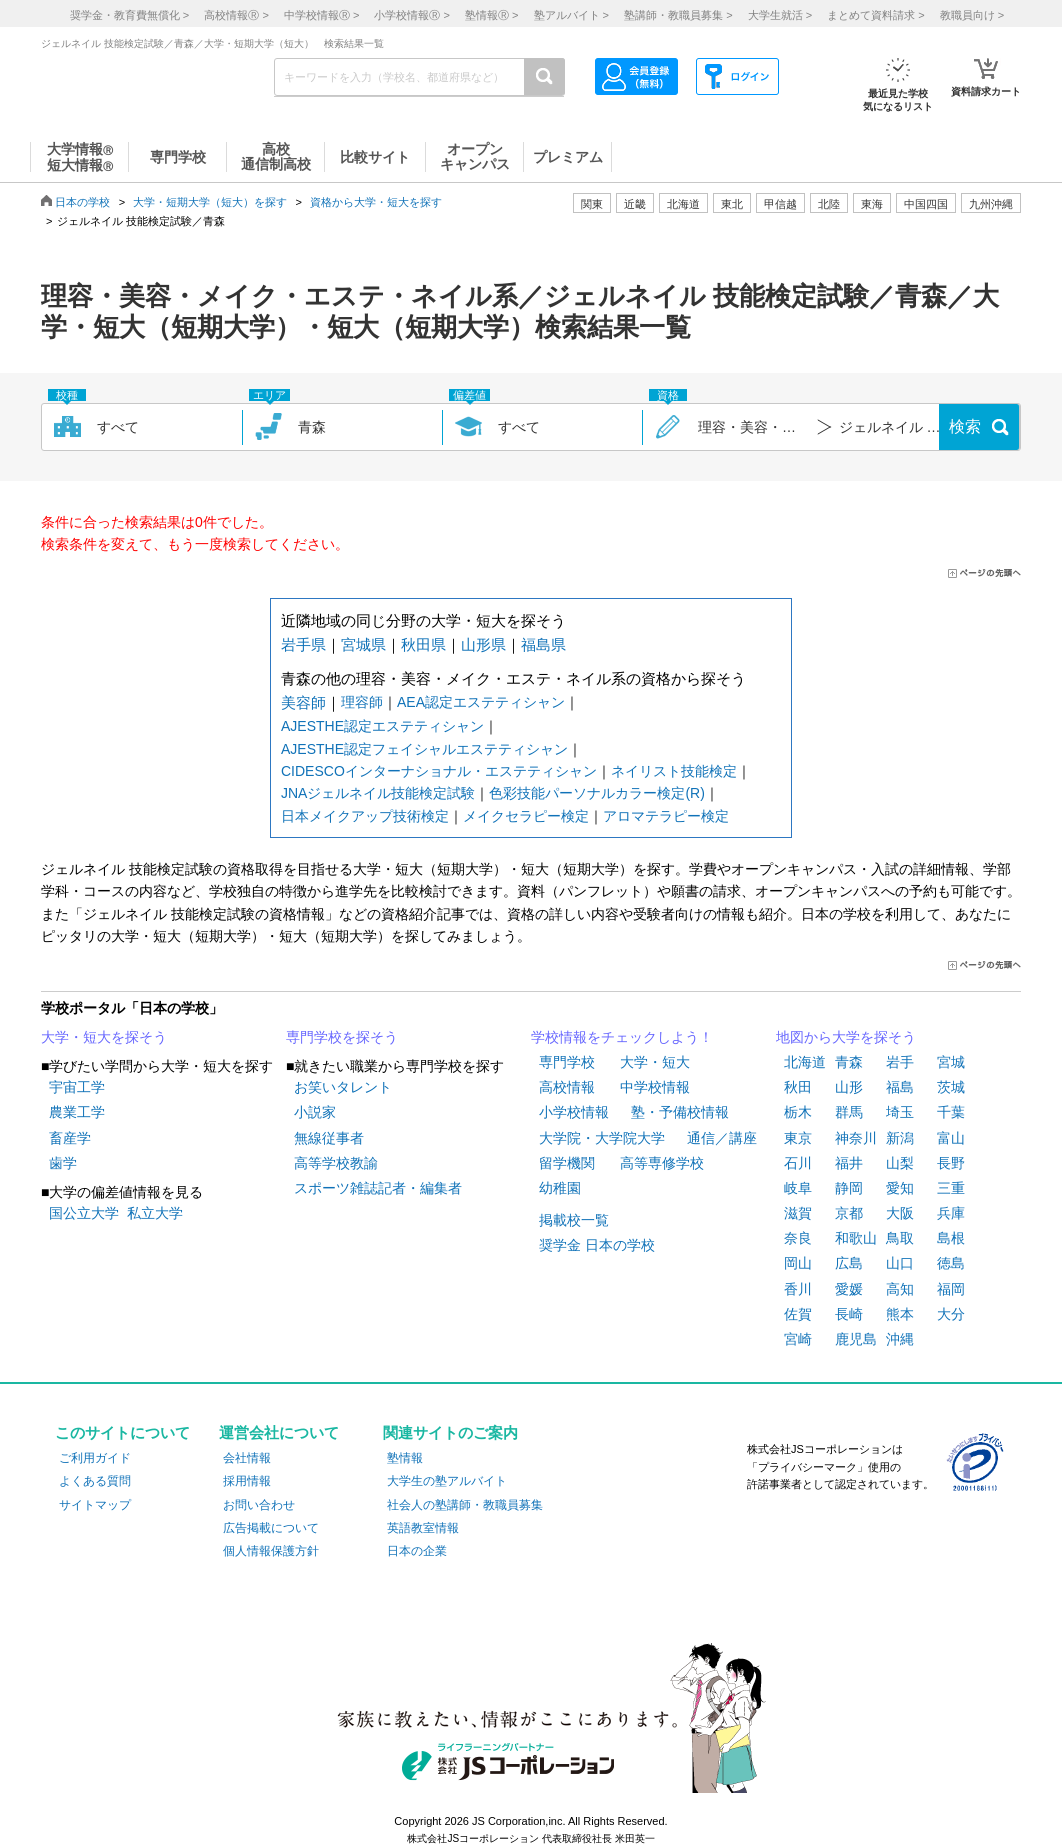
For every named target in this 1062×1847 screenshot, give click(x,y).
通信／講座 (722, 1138)
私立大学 (155, 1213)
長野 (951, 1163)
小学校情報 (574, 1112)
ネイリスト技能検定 (674, 771)
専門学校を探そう (342, 1037)
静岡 (849, 1188)
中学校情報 (655, 1087)
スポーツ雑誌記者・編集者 (378, 1188)
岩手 (900, 1062)
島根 (951, 1238)
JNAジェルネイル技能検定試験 (378, 793)
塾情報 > (491, 15)
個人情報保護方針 (271, 1551)
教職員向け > (972, 15)
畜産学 (70, 1138)
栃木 (798, 1112)
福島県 (543, 644)
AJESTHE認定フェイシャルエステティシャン (424, 749)
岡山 (798, 1263)
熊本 (900, 1314)
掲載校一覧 (574, 1220)
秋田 (798, 1087)
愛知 (900, 1188)
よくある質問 (95, 1481)
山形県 (483, 644)
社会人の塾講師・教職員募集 (465, 1505)
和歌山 (856, 1238)
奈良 (798, 1238)
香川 (798, 1289)
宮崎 (798, 1339)
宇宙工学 (77, 1087)
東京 (798, 1138)
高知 (900, 1289)
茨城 (951, 1087)
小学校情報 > (411, 15)
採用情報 (247, 1481)
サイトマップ (95, 1505)
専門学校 (567, 1062)
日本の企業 (417, 1551)
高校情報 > (236, 15)
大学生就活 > (780, 15)
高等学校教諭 (336, 1163)
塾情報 (405, 1458)
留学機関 (567, 1163)
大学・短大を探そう (104, 1037)
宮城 (951, 1062)
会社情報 (247, 1458)
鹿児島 (856, 1339)
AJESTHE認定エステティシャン (382, 726)
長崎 (849, 1314)
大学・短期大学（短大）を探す (210, 202)
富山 (951, 1138)
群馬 (849, 1112)
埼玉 (900, 1112)
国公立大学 (84, 1213)
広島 (849, 1263)
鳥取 (900, 1238)
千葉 (951, 1112)
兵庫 (951, 1213)
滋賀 (798, 1213)
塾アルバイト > (571, 15)
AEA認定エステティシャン (481, 702)
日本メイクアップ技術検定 (365, 816)
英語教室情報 (423, 1528)
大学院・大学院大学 (602, 1138)
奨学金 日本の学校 (597, 1245)
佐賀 (798, 1314)
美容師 (303, 702)
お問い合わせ (259, 1505)
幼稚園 (560, 1188)
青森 (849, 1062)
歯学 (63, 1163)
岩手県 (303, 644)
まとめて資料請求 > (875, 15)
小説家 (315, 1112)
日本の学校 (82, 202)
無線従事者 (329, 1138)
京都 (849, 1213)
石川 (798, 1163)
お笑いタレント (343, 1087)
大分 (951, 1314)
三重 (951, 1188)
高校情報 (567, 1087)
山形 (849, 1087)
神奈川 (856, 1138)
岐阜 (798, 1188)
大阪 (900, 1213)
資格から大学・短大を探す (376, 202)
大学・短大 (655, 1062)
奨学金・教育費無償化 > (129, 15)
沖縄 (900, 1339)
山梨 (900, 1163)
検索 (965, 426)
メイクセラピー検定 (526, 816)
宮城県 (363, 644)
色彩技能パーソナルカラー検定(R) (596, 793)
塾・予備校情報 (680, 1112)
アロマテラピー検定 (666, 816)
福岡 (951, 1289)
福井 (849, 1163)
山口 (900, 1263)
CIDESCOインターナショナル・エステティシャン (439, 771)
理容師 (362, 702)
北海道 (683, 204)
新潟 (900, 1138)
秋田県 (423, 644)
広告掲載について (271, 1528)
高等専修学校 (662, 1163)
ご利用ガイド (95, 1458)
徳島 (951, 1263)
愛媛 (849, 1289)
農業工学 (77, 1112)
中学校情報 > (321, 15)
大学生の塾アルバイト (447, 1481)
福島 (900, 1087)
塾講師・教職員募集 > (678, 15)
